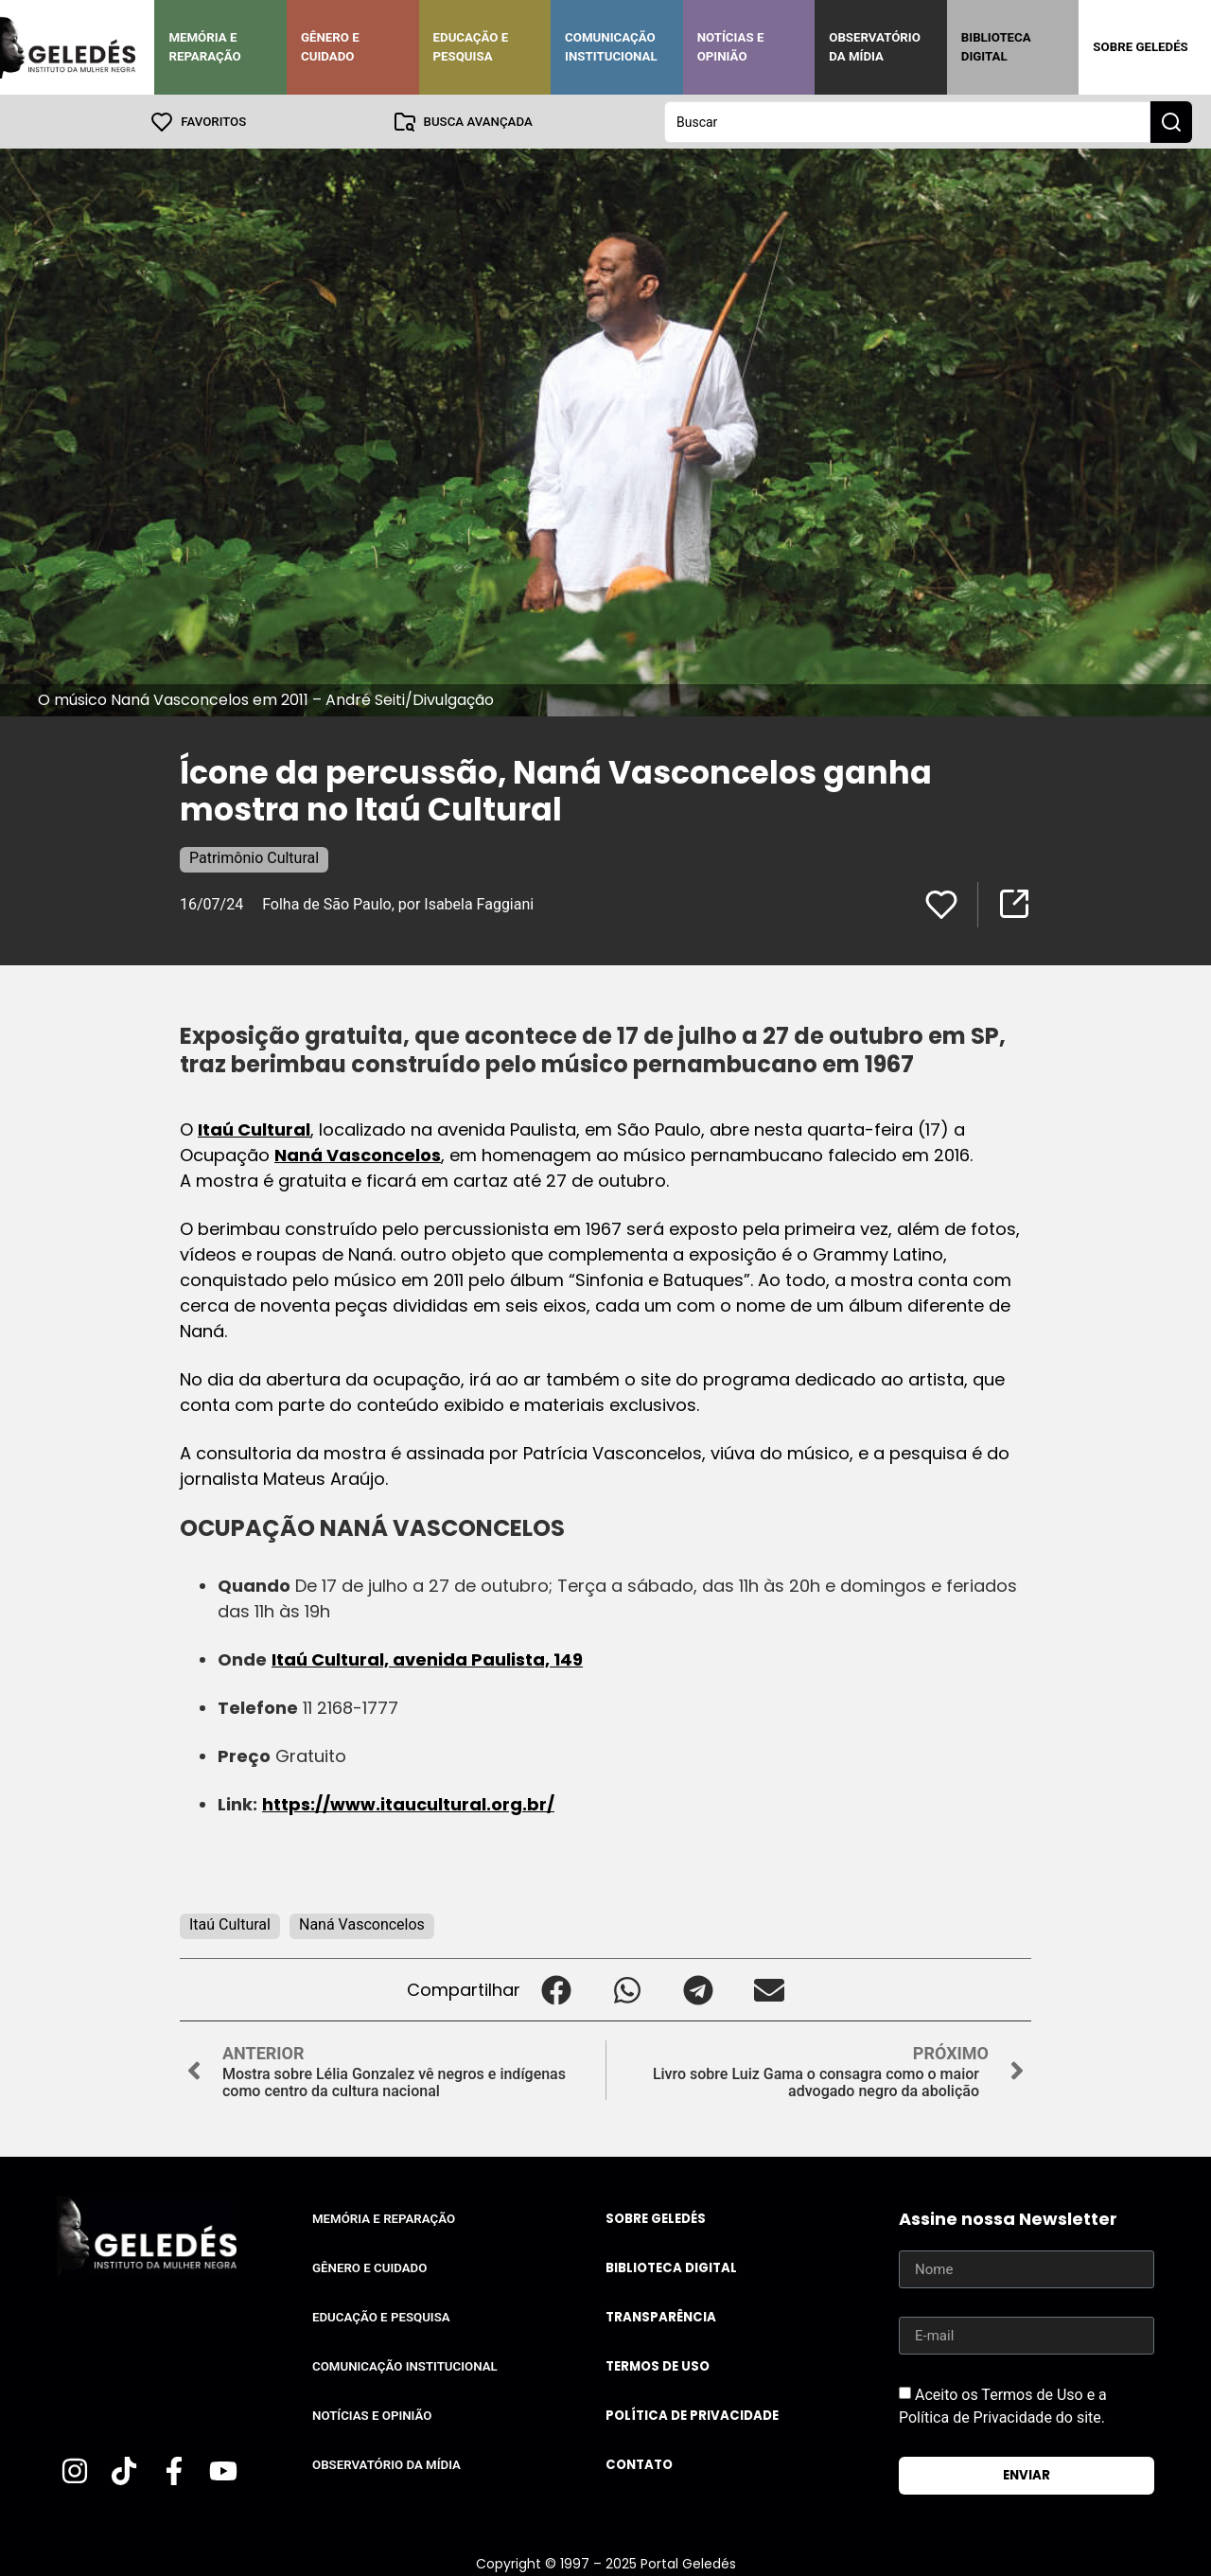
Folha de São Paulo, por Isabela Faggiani (398, 903)
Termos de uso (658, 2365)
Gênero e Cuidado (330, 46)
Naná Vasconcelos (357, 1154)
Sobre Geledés (1140, 47)
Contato (639, 2464)
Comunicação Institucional (611, 46)
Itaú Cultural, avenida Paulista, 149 (427, 1658)
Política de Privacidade (692, 2415)
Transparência (661, 2316)
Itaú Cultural (254, 1128)
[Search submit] (1171, 121)
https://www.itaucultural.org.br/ (408, 1803)
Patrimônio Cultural (254, 857)
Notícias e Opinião (730, 46)
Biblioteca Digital (996, 46)
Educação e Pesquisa (471, 46)
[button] (555, 1988)
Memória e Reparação (204, 46)
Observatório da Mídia (875, 46)
